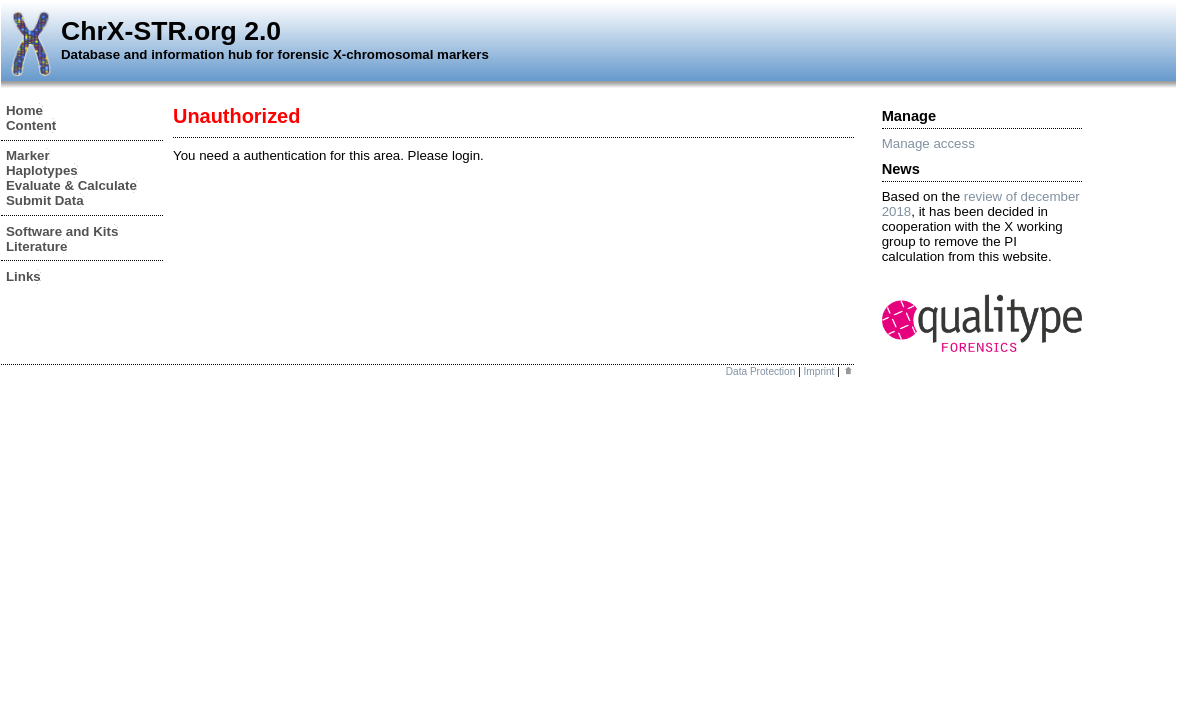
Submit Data (45, 200)
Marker (28, 155)
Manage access (928, 143)
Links (23, 276)
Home (24, 110)
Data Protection (761, 371)
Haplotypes (42, 170)
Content (31, 125)
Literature (36, 246)
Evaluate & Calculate (71, 185)
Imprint (819, 371)
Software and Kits (62, 231)
